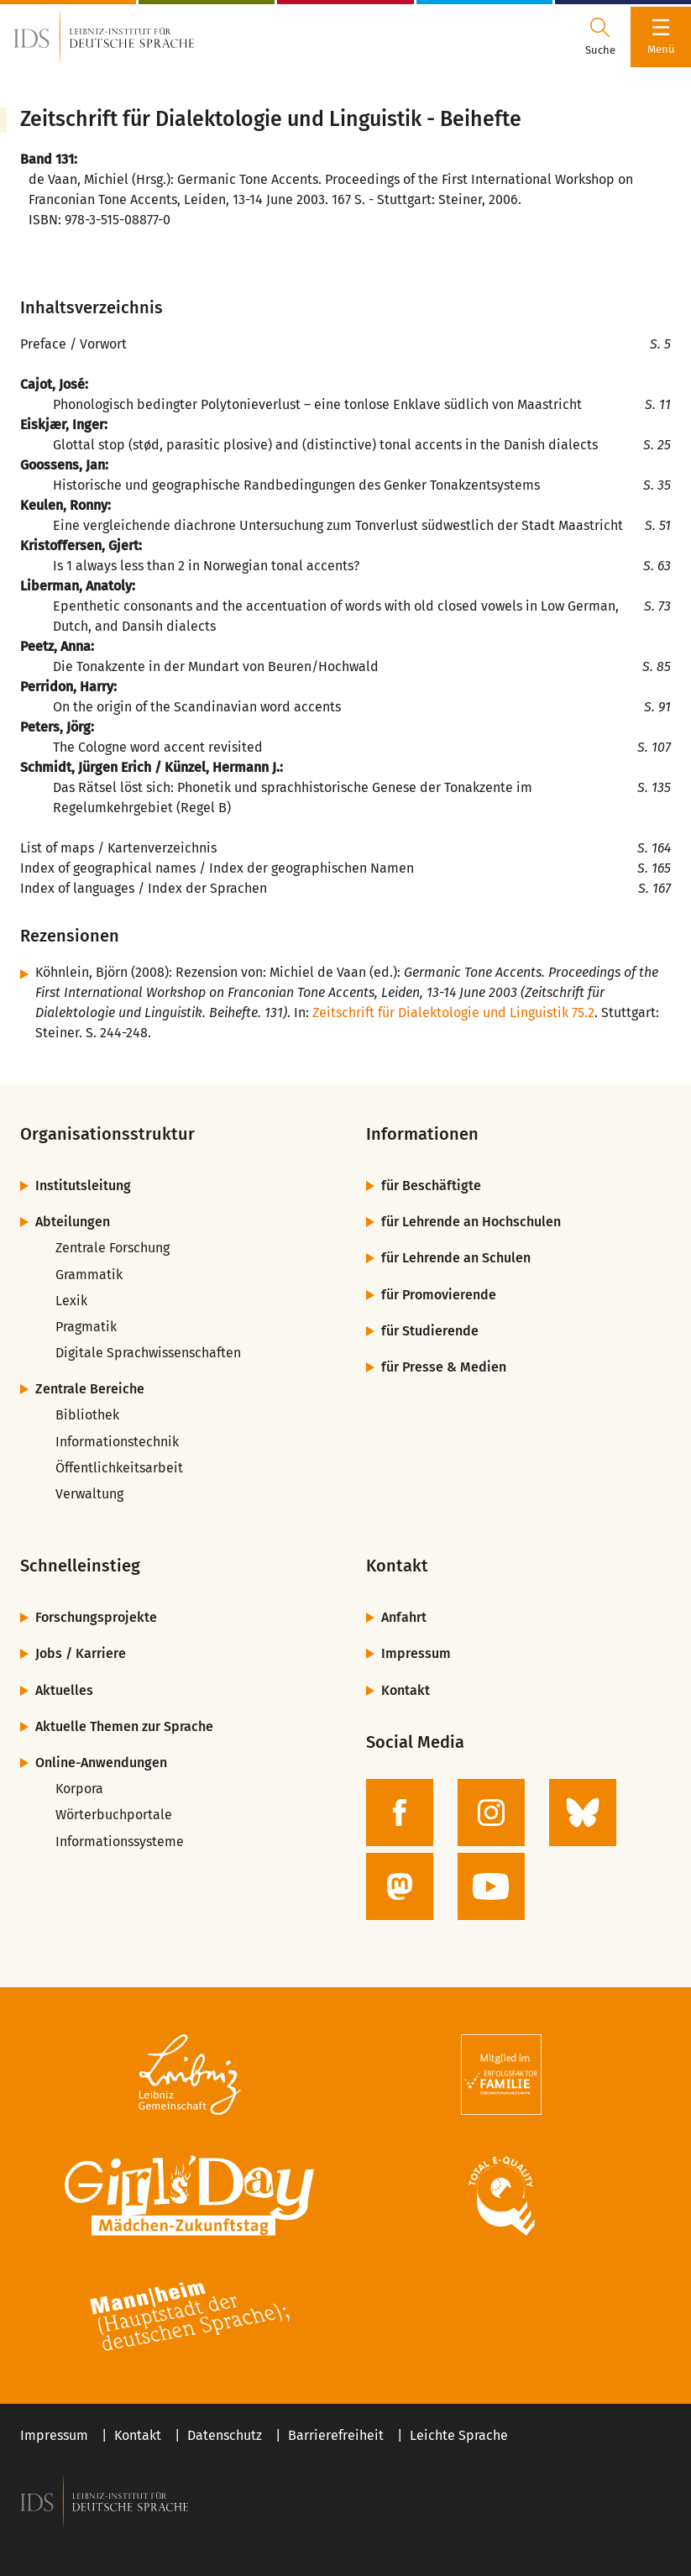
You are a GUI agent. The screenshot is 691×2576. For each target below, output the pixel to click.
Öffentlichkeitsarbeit (119, 1468)
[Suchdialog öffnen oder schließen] (600, 37)
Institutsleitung (83, 1186)
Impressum (416, 1653)
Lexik (71, 1301)
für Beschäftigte (431, 1186)
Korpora (79, 1789)
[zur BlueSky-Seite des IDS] (582, 1812)
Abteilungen (72, 1222)
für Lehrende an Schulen (456, 1258)
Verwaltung (89, 1494)
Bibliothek (87, 1415)
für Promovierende (438, 1295)
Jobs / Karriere (80, 1653)
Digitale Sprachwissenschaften (148, 1353)
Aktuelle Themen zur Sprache (124, 1726)
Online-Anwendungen (101, 1763)
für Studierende (430, 1331)
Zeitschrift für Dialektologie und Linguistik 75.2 (453, 1012)
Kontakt (405, 1690)
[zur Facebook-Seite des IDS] (399, 1812)
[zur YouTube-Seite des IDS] (491, 1886)
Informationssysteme (119, 1841)
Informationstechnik (117, 1442)
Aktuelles (64, 1690)
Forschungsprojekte (96, 1617)
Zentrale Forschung (112, 1248)
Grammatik (89, 1275)
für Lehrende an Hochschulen (471, 1222)
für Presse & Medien (443, 1367)
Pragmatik (86, 1327)
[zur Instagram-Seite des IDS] (491, 1812)
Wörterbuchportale (113, 1815)
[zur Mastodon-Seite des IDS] (399, 1886)
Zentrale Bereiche (89, 1389)
